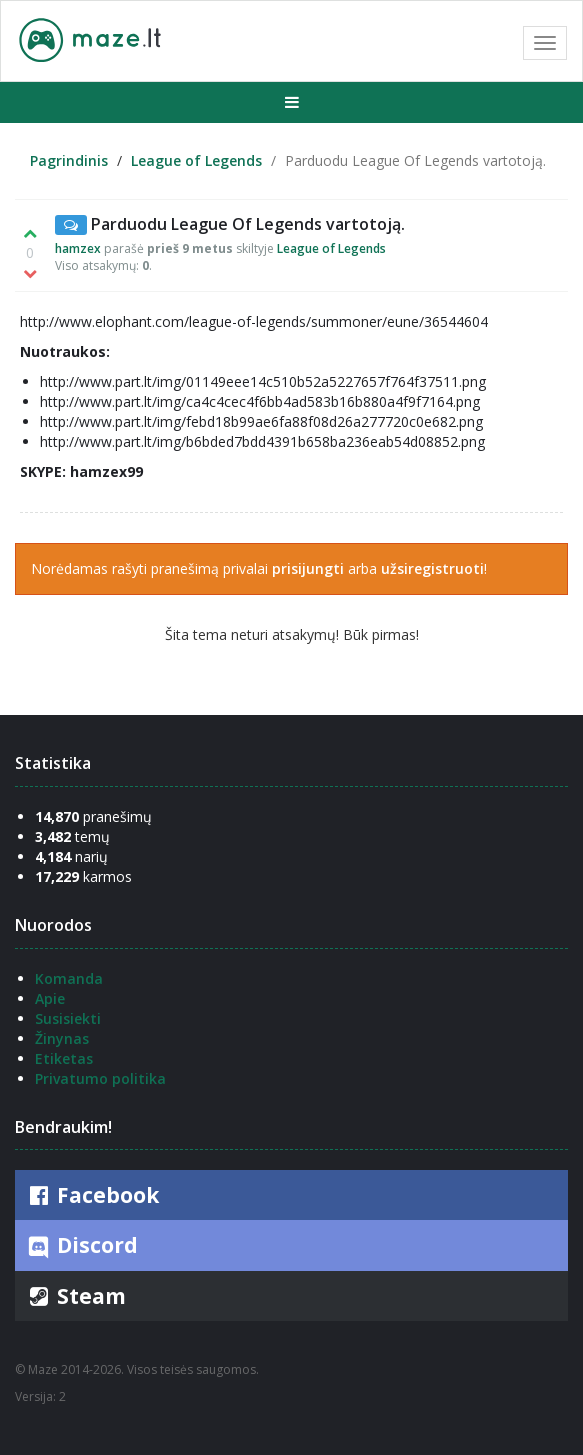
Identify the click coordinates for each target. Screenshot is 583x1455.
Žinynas (62, 1038)
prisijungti (308, 568)
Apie (50, 998)
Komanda (69, 978)
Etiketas (64, 1058)
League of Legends (196, 160)
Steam (75, 1296)
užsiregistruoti (432, 568)
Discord (81, 1246)
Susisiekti (68, 1018)
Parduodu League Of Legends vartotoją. (248, 224)
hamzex (78, 248)
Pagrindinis (69, 160)
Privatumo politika (100, 1078)
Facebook (92, 1195)
